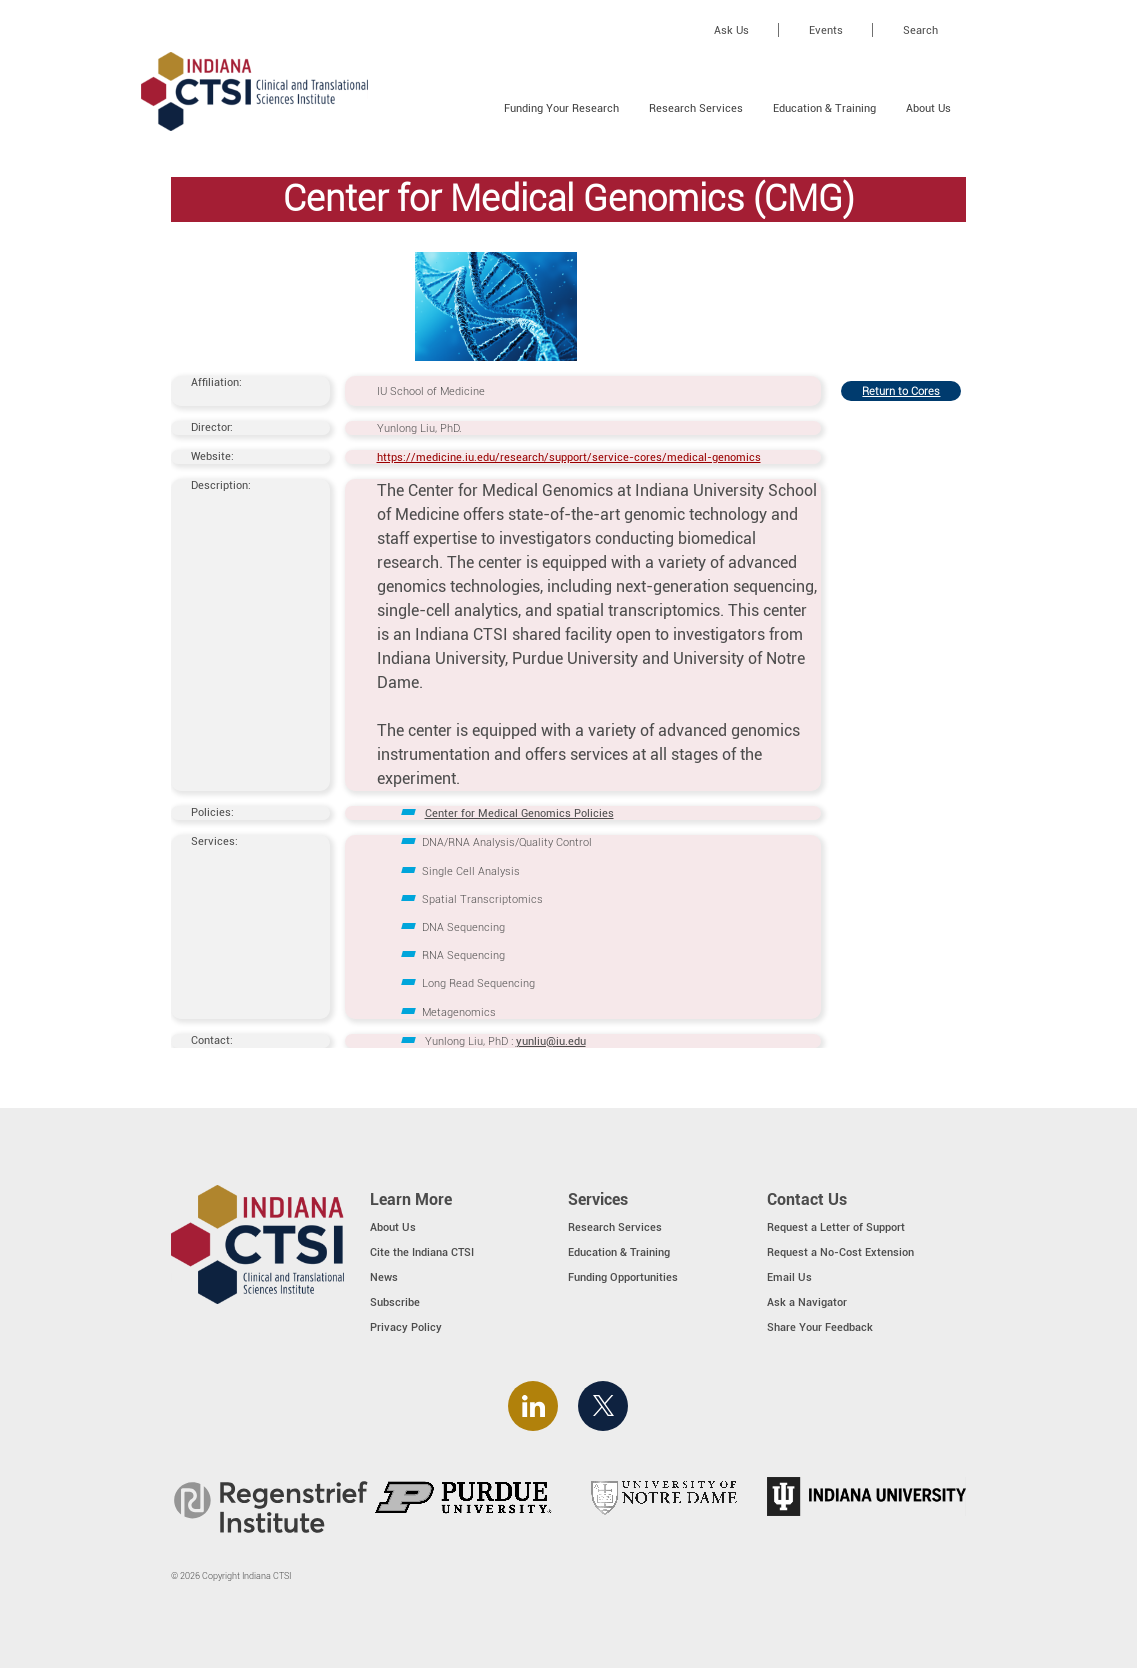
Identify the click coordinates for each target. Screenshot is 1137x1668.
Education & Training (824, 108)
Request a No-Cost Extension (840, 1252)
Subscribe (395, 1302)
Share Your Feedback (820, 1327)
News (384, 1277)
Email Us (789, 1277)
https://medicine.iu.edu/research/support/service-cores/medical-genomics (569, 457)
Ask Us (731, 30)
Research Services (696, 108)
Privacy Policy (406, 1327)
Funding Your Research (561, 108)
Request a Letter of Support (836, 1227)
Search (920, 30)
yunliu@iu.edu (551, 1041)
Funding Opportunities (623, 1277)
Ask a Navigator (807, 1302)
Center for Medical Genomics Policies (519, 813)
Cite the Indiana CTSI (422, 1252)
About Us (928, 108)
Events (826, 30)
